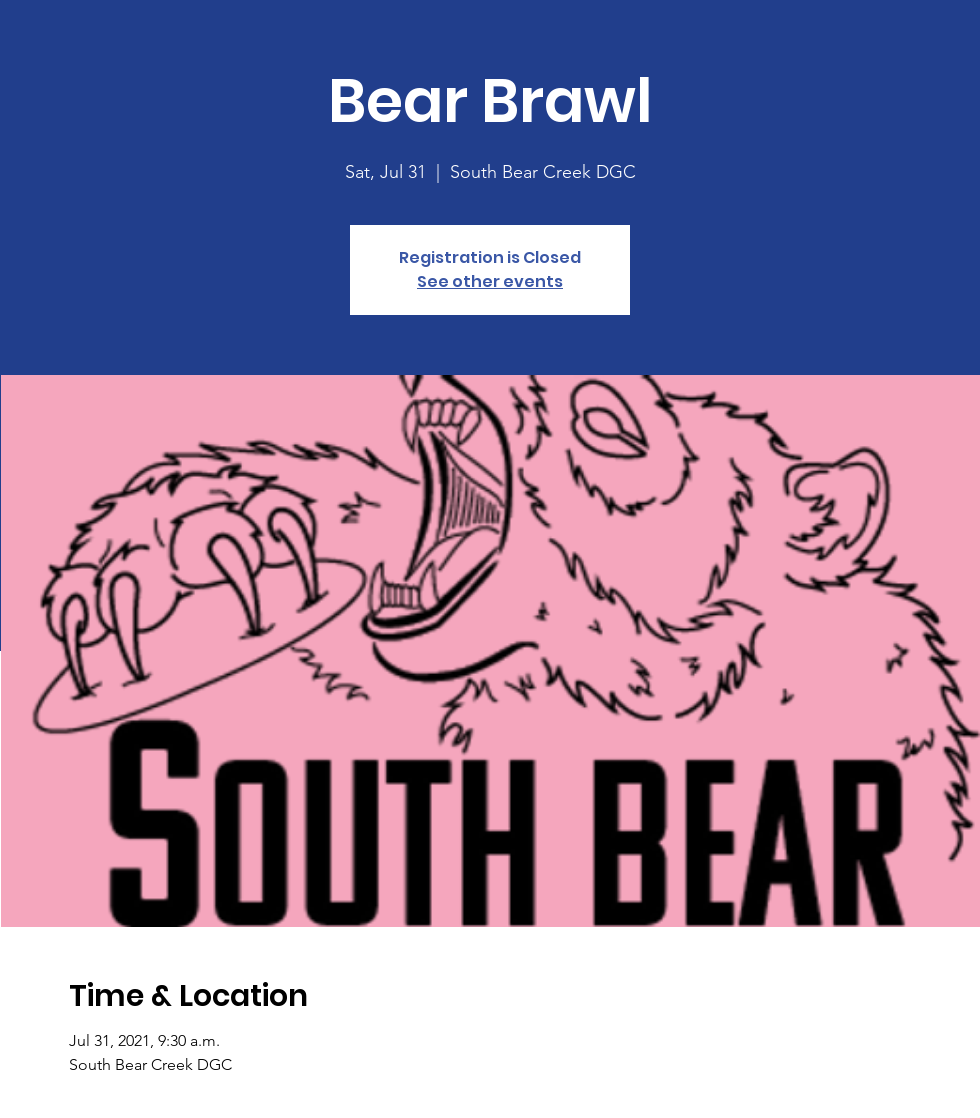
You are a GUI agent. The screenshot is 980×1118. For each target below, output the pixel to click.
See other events (490, 281)
